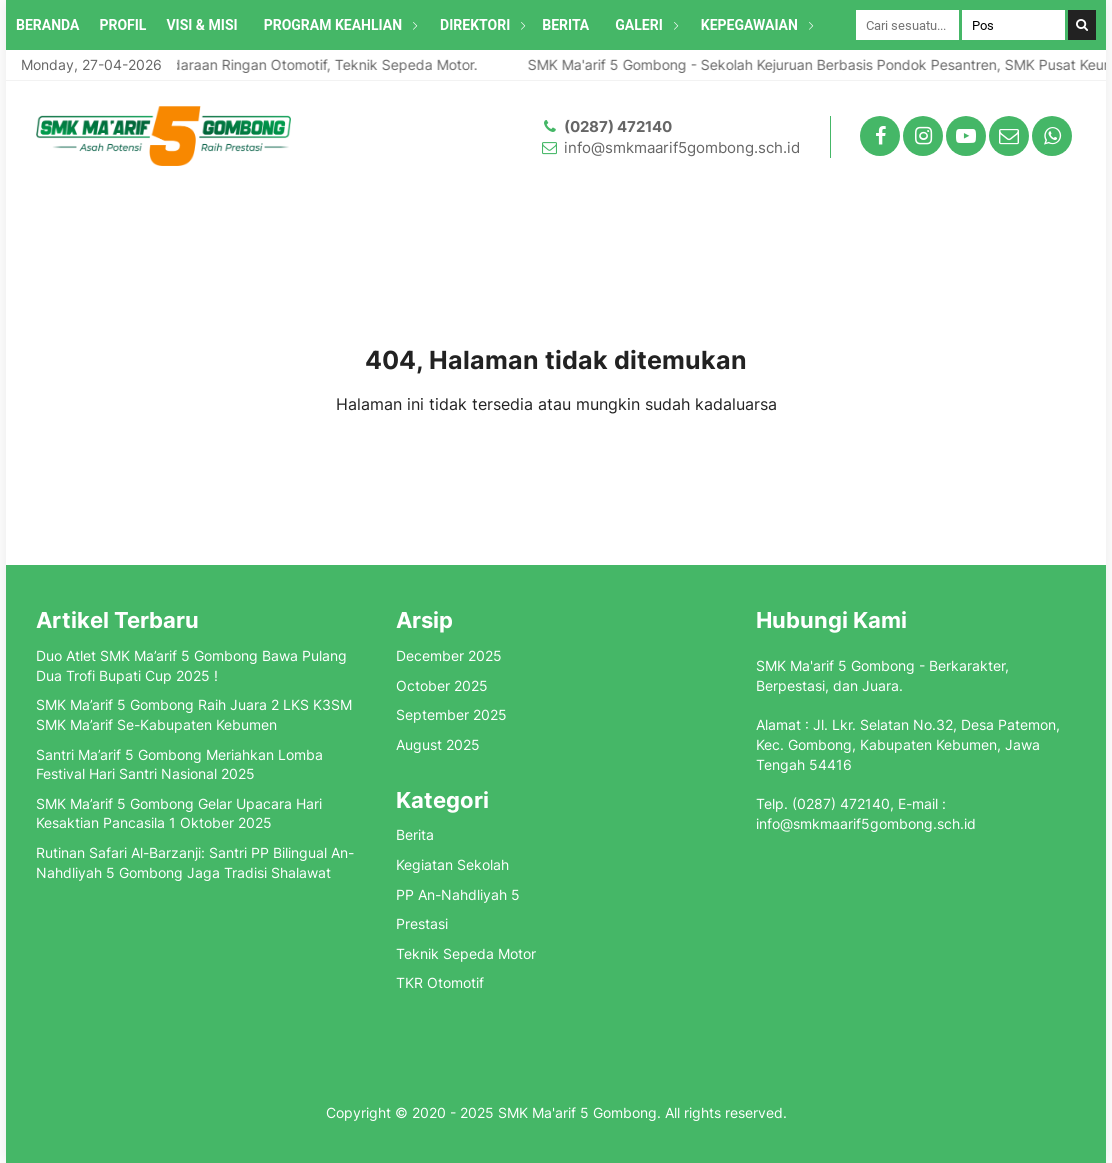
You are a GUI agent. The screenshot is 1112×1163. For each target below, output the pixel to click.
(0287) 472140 (618, 126)
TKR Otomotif (440, 982)
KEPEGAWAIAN (749, 25)
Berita (415, 834)
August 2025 (438, 744)
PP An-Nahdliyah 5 (458, 894)
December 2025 (449, 655)
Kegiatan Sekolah (452, 864)
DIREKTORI (475, 25)
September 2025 (451, 714)
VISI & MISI (201, 25)
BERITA (565, 25)
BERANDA (47, 25)
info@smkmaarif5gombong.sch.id (682, 147)
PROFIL (122, 25)
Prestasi (422, 923)
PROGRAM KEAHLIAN (333, 25)
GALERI (638, 25)
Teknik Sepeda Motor (466, 953)
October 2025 (442, 685)
